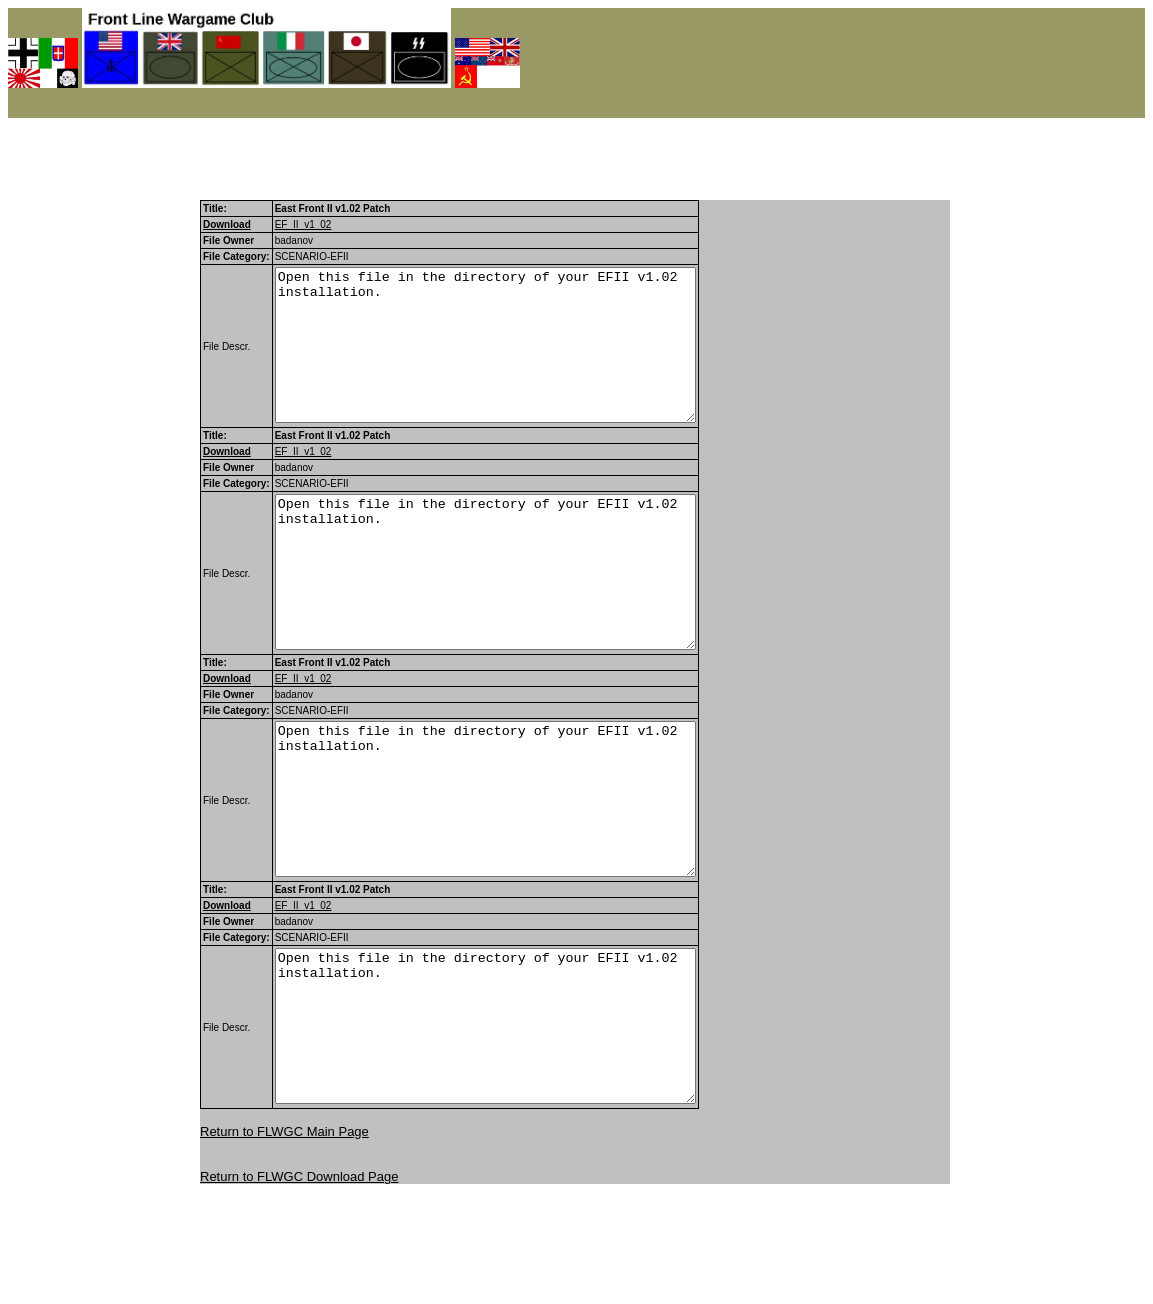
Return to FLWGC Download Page (299, 1296)
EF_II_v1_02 (303, 224)
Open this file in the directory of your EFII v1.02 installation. (510, 360)
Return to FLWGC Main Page (284, 1251)
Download (227, 224)
